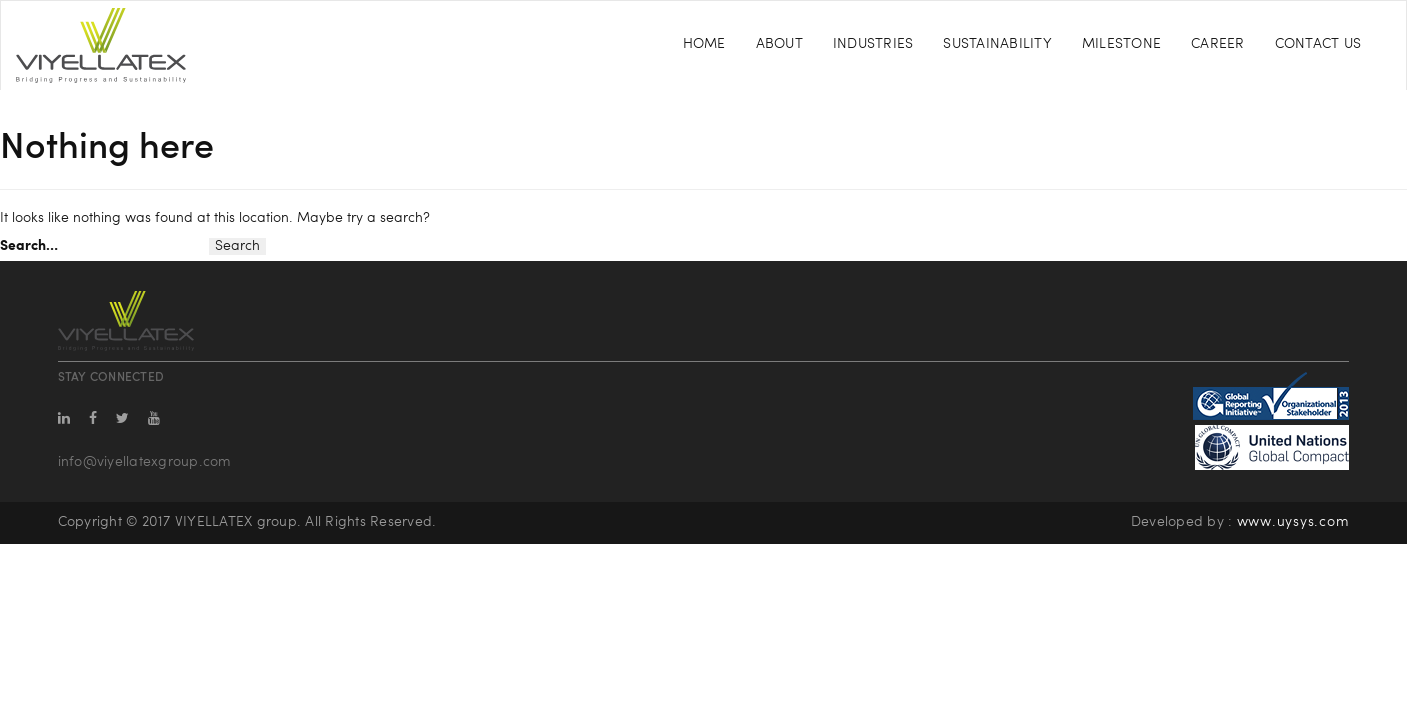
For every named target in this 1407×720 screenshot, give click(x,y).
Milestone (1121, 44)
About (779, 44)
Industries (873, 44)
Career (1218, 44)
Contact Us (1318, 44)
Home (704, 44)
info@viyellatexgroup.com (145, 462)
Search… (29, 246)
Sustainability (997, 44)
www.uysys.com (1293, 522)
